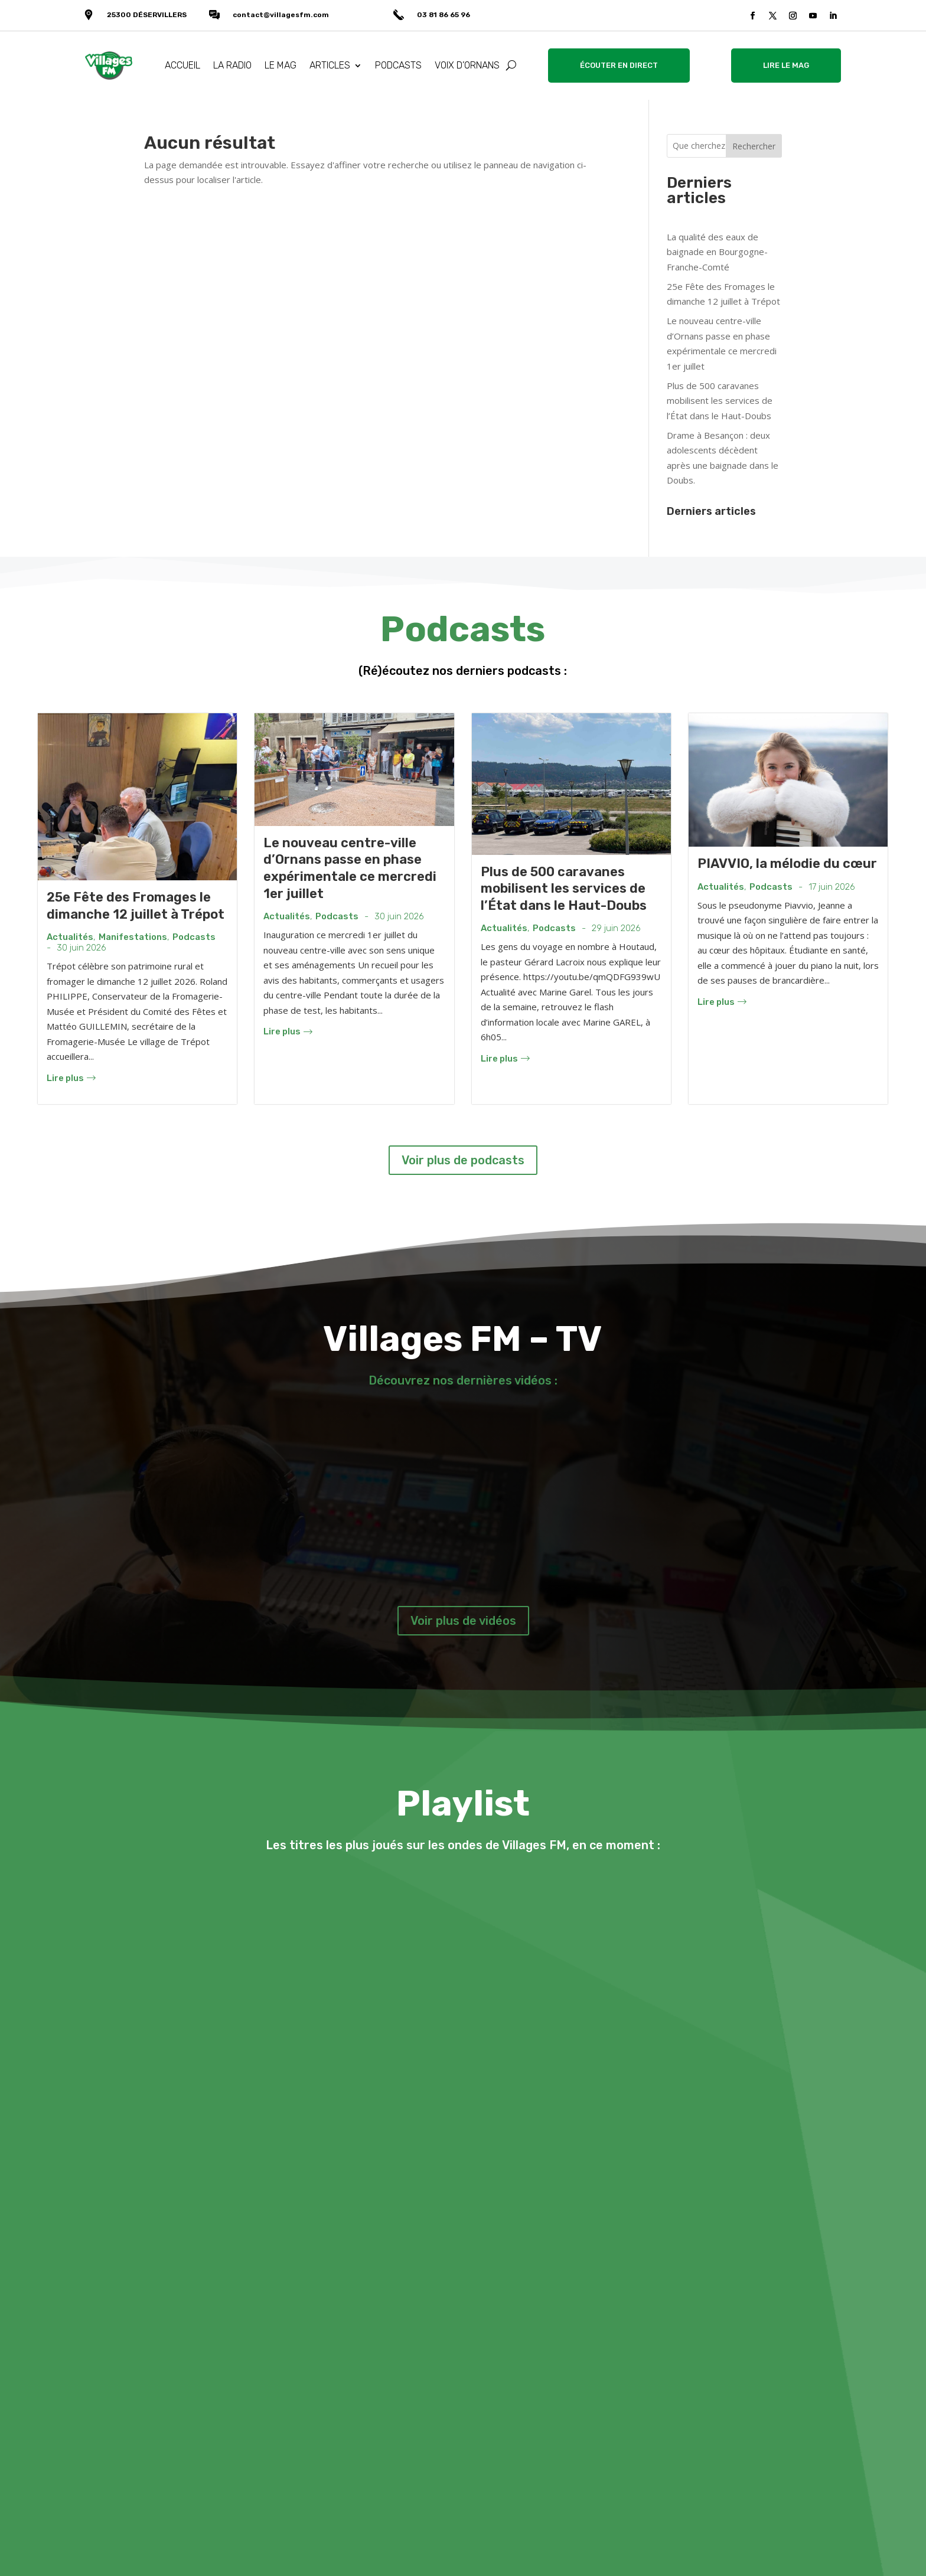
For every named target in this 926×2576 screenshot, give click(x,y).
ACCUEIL (182, 65)
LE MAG (280, 65)
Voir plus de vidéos (463, 1621)
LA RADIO (232, 65)
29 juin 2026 (616, 928)
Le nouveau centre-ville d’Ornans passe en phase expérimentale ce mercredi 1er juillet (349, 868)
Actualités (70, 937)
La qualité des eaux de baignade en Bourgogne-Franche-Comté (717, 252)
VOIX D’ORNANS (467, 65)
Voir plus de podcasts (463, 1160)
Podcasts (194, 937)
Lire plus (71, 1078)
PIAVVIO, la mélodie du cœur (787, 863)
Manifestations (133, 937)
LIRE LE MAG (786, 65)
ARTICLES (329, 65)
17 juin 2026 (831, 887)
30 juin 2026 (81, 947)
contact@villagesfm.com (281, 15)
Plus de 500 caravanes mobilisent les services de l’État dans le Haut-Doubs (719, 401)
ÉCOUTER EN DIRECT (619, 65)
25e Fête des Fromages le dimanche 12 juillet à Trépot (135, 905)
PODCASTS (398, 65)
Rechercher (753, 146)
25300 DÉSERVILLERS (147, 15)
